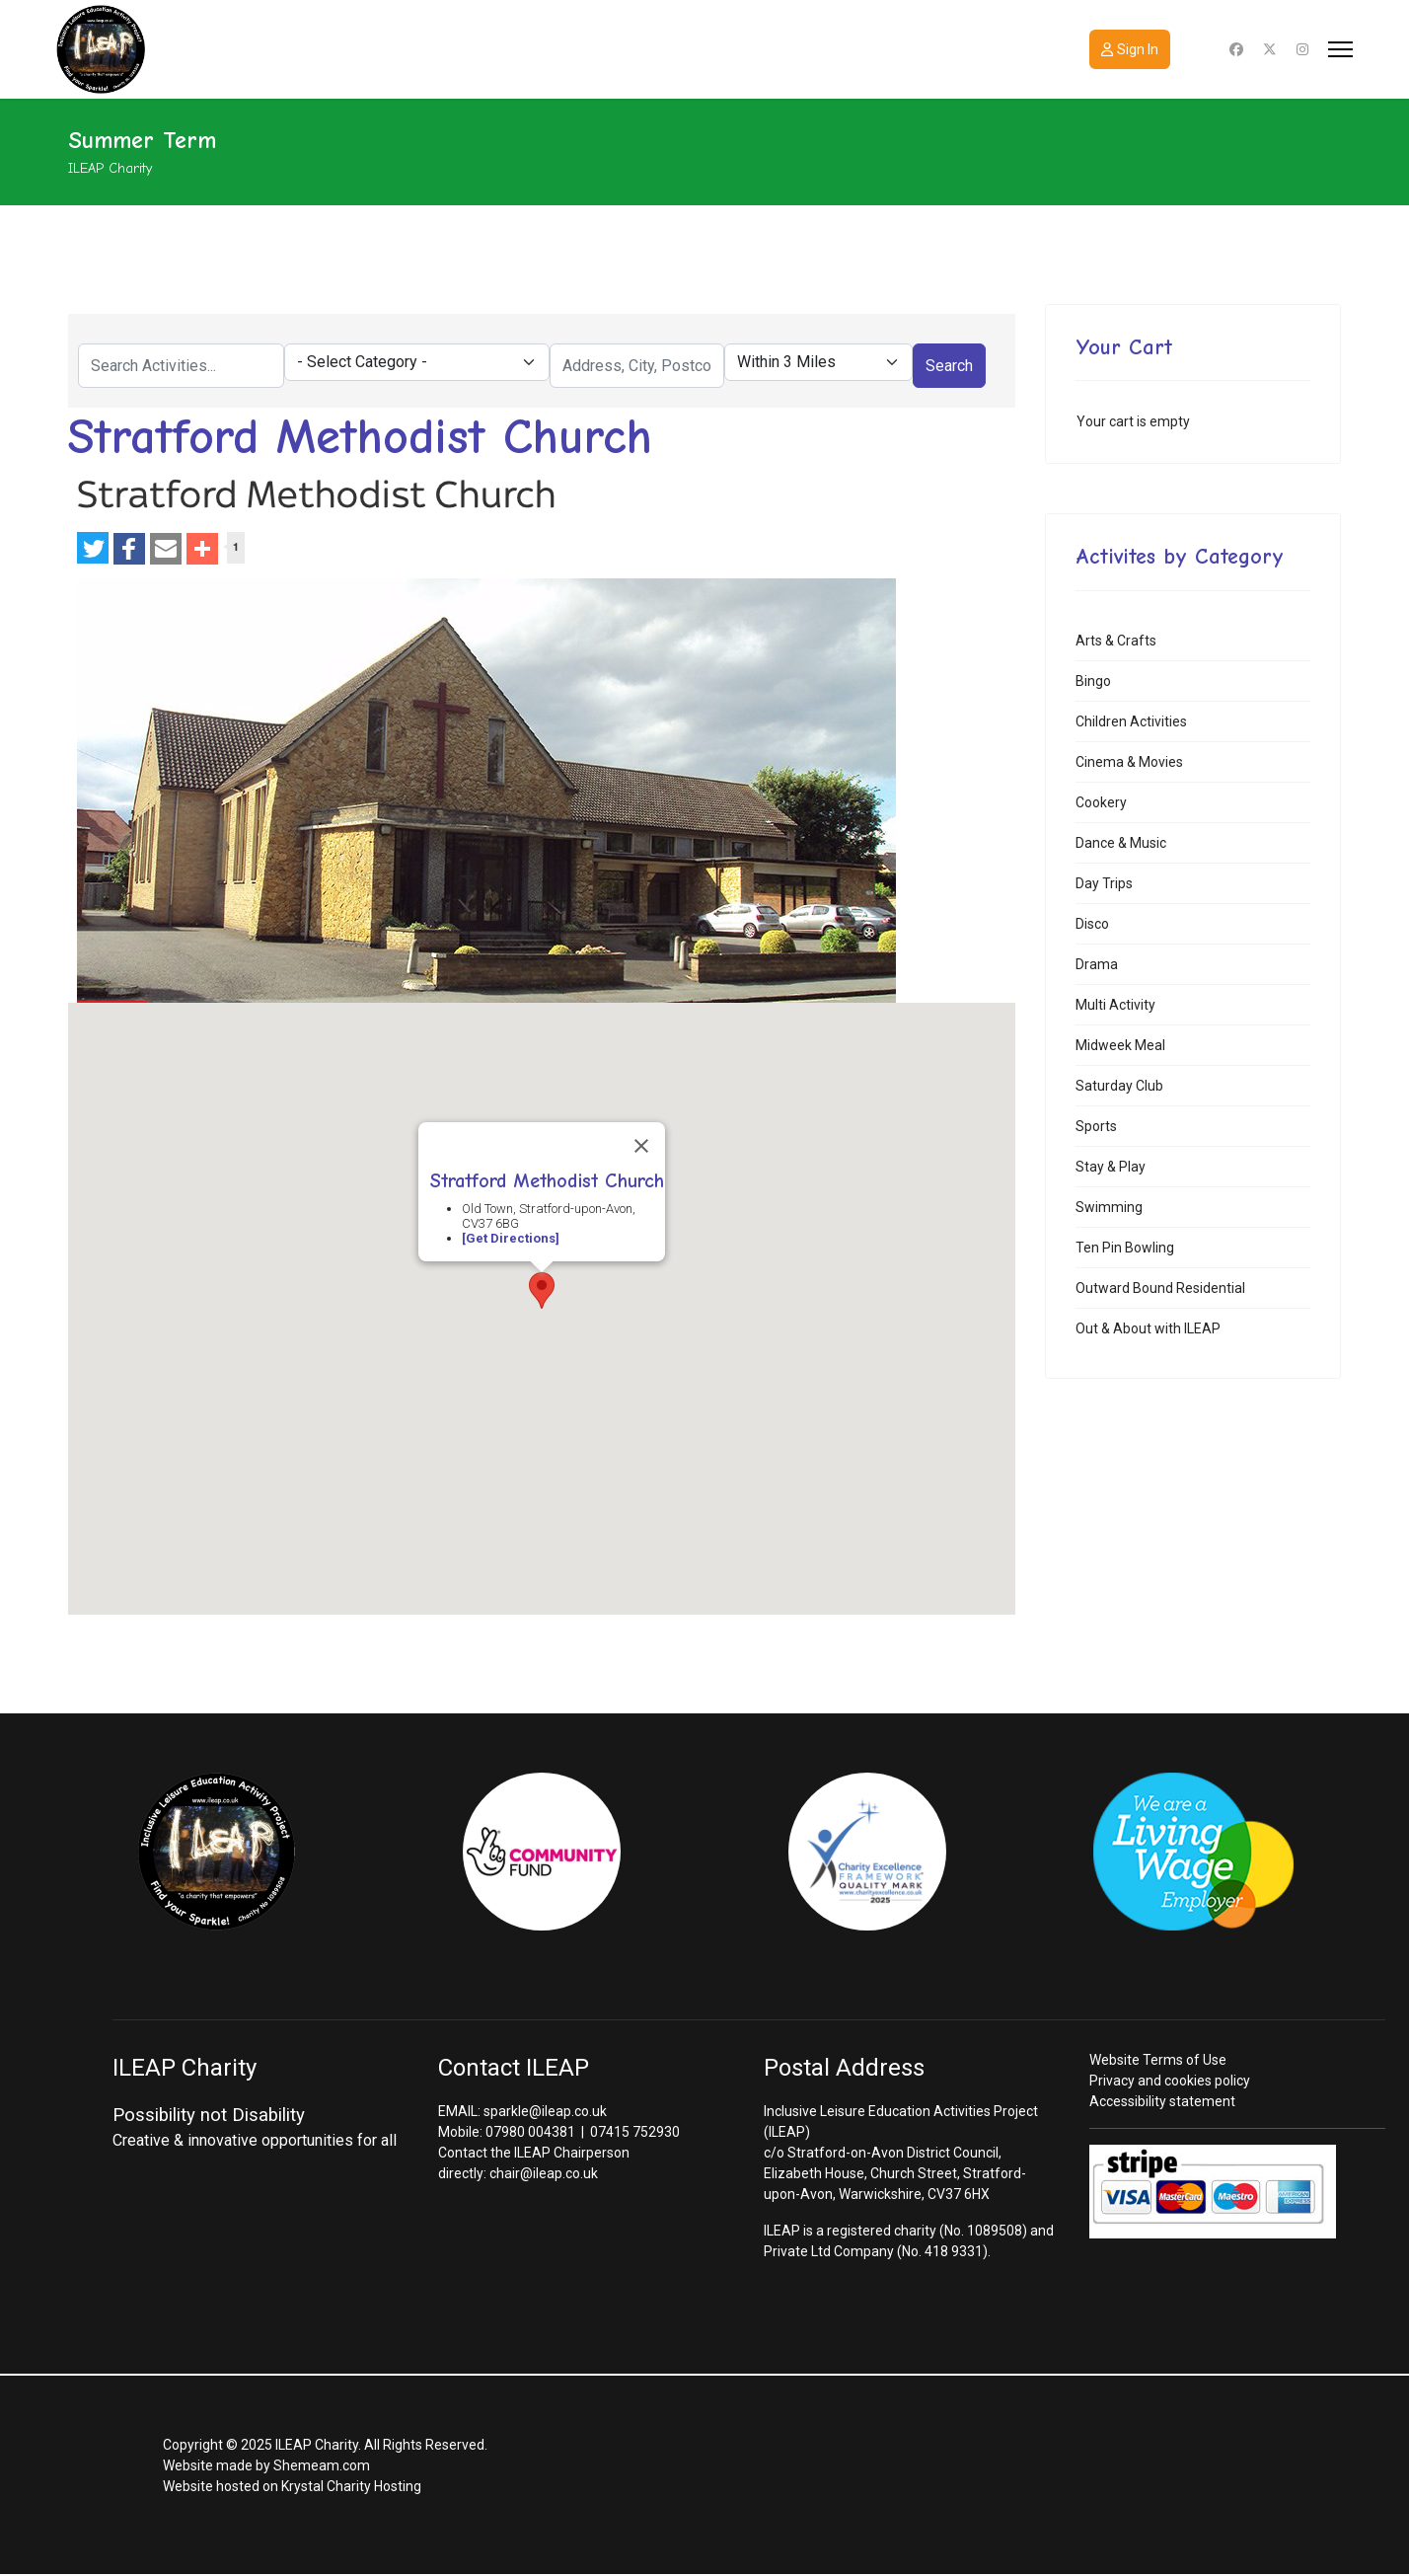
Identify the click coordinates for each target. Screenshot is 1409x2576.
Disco (1092, 924)
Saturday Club (1119, 1086)
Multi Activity (1115, 1005)
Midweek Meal (1120, 1045)
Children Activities (1131, 721)
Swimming (1109, 1207)
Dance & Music (1120, 843)
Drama (1096, 964)
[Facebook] (1236, 49)
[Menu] (1340, 49)
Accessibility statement (1162, 2101)
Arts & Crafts (1115, 640)
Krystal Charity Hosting (351, 2486)
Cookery (1101, 802)
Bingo (1093, 681)
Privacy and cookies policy (1169, 2080)
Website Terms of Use (1157, 2060)
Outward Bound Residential (1160, 1288)
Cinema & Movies (1129, 762)
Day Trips (1104, 883)
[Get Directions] (510, 1238)
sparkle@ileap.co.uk (545, 2111)
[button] (542, 1290)
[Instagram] (1302, 49)
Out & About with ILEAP (1148, 1328)
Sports (1096, 1126)
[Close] (641, 1146)
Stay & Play (1110, 1166)
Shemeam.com (321, 2465)
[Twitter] (1270, 49)
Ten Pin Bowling (1124, 1247)
